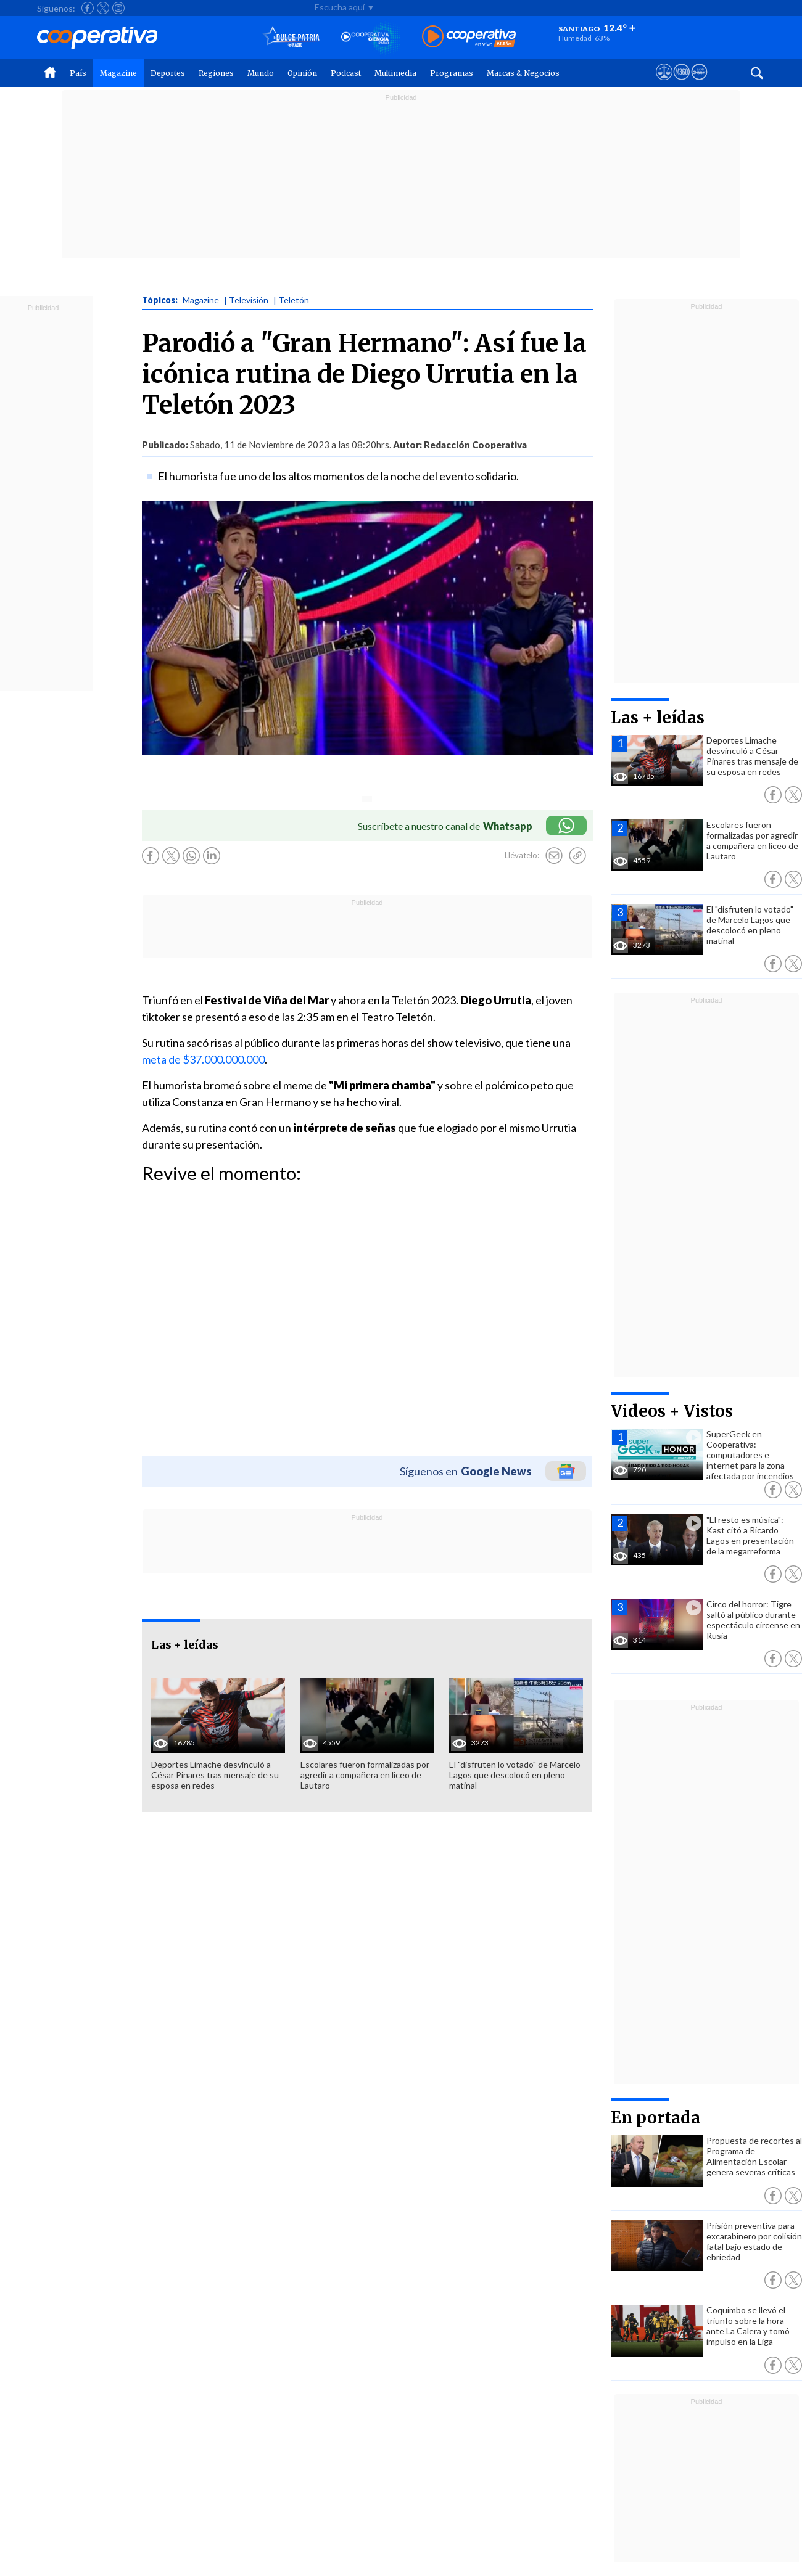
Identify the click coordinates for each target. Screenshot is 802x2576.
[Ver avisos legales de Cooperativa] (664, 83)
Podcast (346, 73)
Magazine (118, 73)
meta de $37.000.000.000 (203, 1059)
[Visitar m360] (681, 83)
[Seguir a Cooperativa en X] (103, 8)
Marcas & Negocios (523, 73)
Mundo (260, 73)
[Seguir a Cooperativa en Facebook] (87, 8)
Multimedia (395, 73)
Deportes (168, 73)
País (78, 73)
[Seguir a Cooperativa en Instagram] (118, 8)
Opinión (302, 73)
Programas (451, 73)
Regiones (216, 73)
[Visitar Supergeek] (699, 83)
